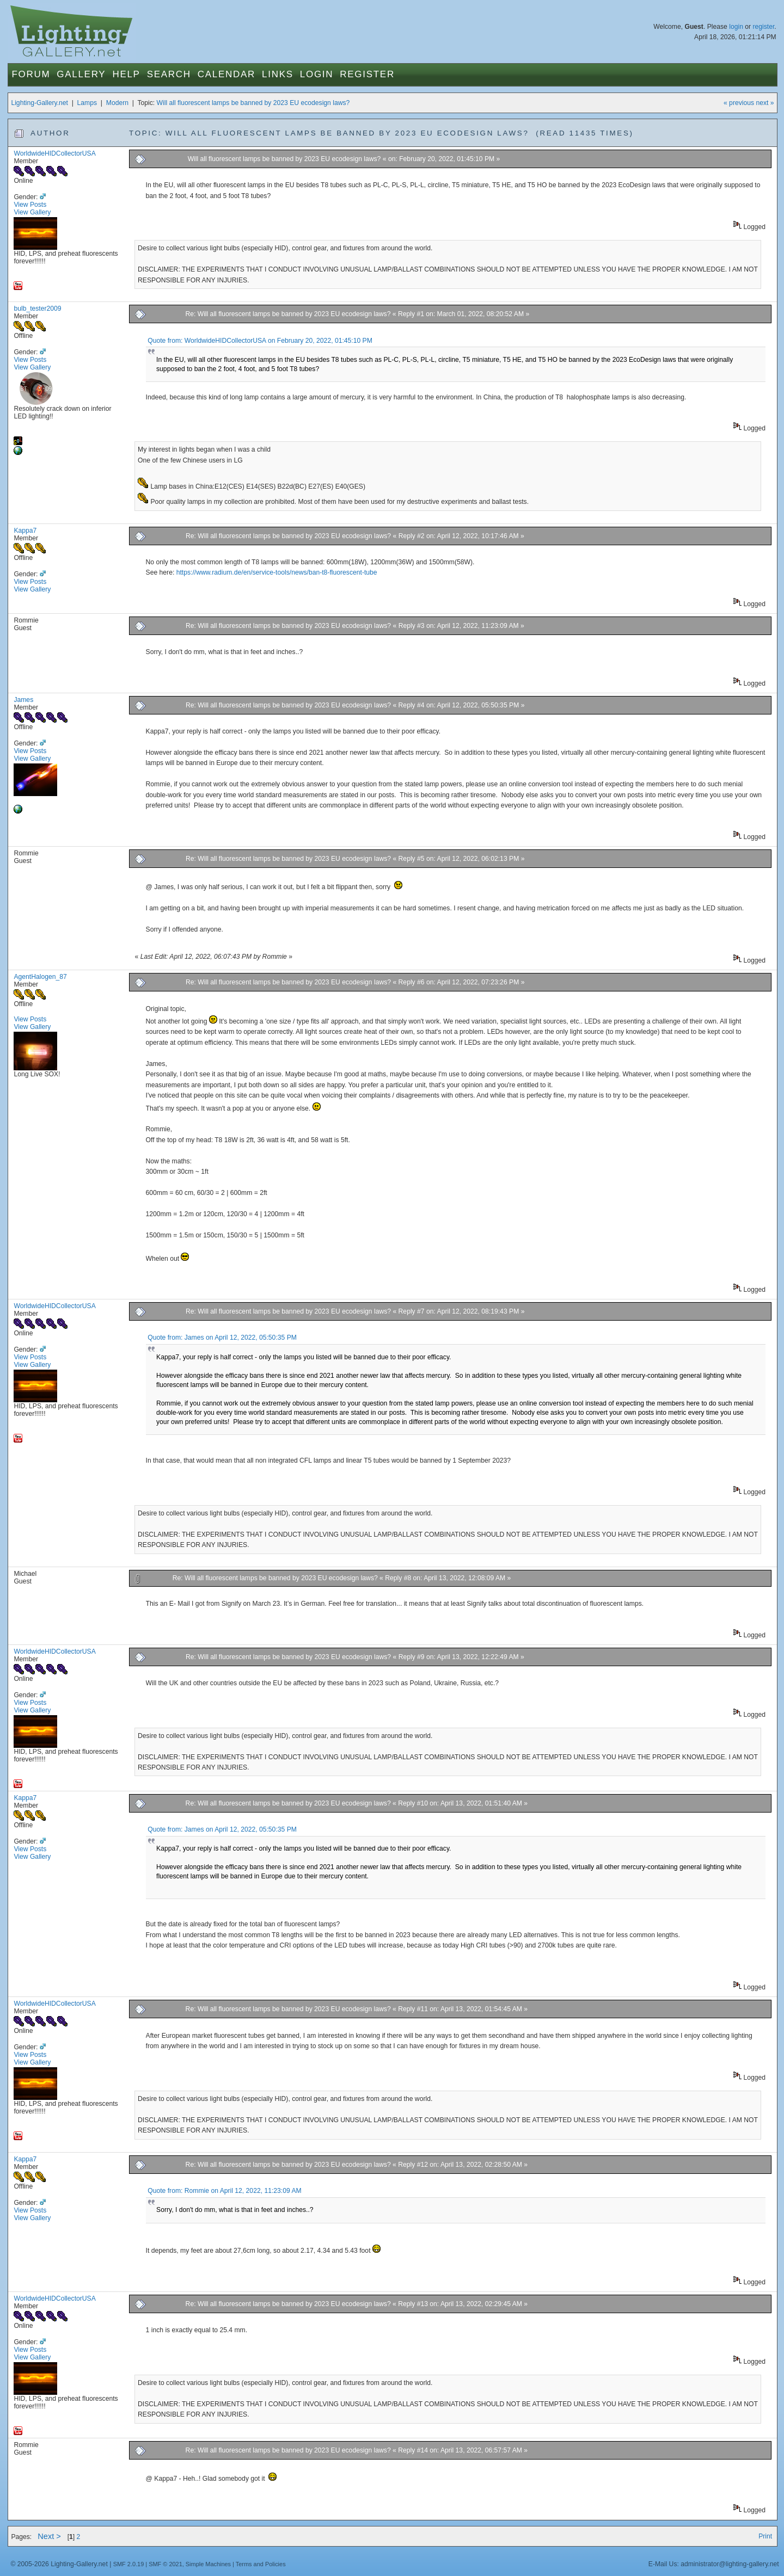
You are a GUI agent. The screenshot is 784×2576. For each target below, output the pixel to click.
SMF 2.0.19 (128, 2564)
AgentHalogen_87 (40, 977)
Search (169, 74)
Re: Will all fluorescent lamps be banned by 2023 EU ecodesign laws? (287, 314)
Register (367, 74)
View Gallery (32, 212)
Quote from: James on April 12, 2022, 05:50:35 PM (222, 1337)
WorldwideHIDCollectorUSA (54, 153)
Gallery (81, 74)
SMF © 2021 (165, 2564)
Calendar (226, 74)
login (736, 26)
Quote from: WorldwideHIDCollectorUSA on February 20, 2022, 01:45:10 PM (260, 340)
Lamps (87, 103)
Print (765, 2536)
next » (765, 103)
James (23, 700)
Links (277, 74)
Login (316, 74)
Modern (117, 103)
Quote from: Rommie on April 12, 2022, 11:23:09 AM (224, 2191)
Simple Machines (208, 2564)
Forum (30, 74)
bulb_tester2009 (37, 308)
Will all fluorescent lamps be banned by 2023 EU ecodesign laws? (253, 103)
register (763, 26)
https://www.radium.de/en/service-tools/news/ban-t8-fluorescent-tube (276, 572)
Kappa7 (25, 530)
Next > (49, 2536)
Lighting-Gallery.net (39, 103)
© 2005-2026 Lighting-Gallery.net (58, 2564)
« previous (739, 103)
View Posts (30, 204)
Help (126, 74)
